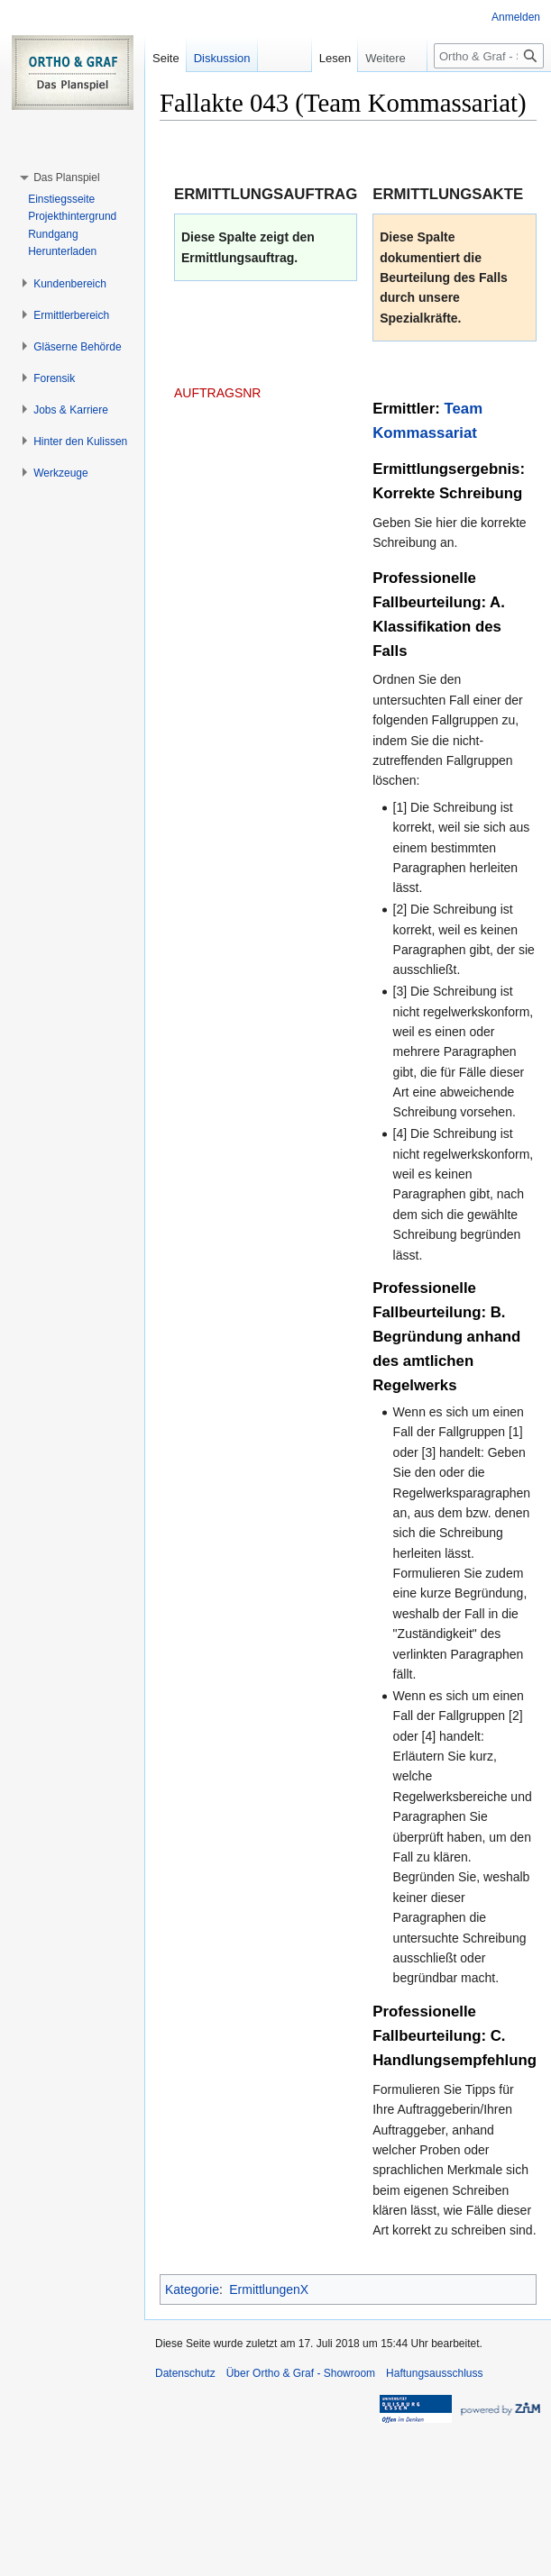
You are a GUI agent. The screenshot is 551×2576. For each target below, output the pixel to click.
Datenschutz (185, 2373)
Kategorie (192, 2289)
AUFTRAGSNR (217, 393)
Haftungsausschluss (434, 2373)
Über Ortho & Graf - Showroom (300, 2373)
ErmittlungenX (268, 2289)
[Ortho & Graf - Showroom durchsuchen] (489, 55)
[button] (66, 177)
